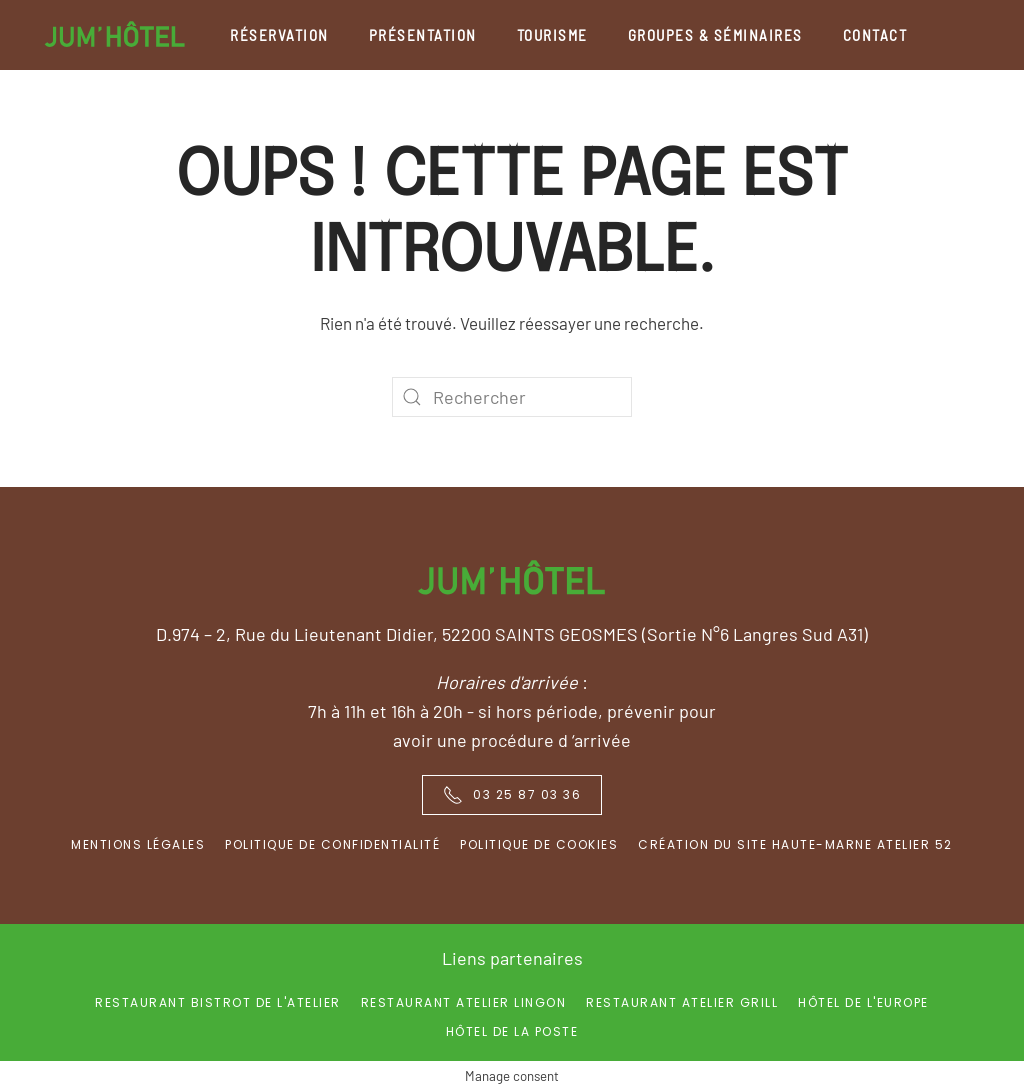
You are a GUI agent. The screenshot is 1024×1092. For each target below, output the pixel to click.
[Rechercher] (512, 397)
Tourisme (552, 35)
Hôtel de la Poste (512, 1031)
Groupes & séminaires (715, 35)
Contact (875, 35)
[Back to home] (115, 35)
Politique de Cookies (539, 844)
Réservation (279, 35)
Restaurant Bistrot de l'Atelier (218, 1002)
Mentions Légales (138, 844)
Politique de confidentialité (332, 844)
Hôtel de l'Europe (863, 1002)
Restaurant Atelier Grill (682, 1002)
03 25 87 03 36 (512, 795)
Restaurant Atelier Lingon (464, 1002)
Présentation (423, 35)
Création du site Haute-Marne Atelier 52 (795, 844)
